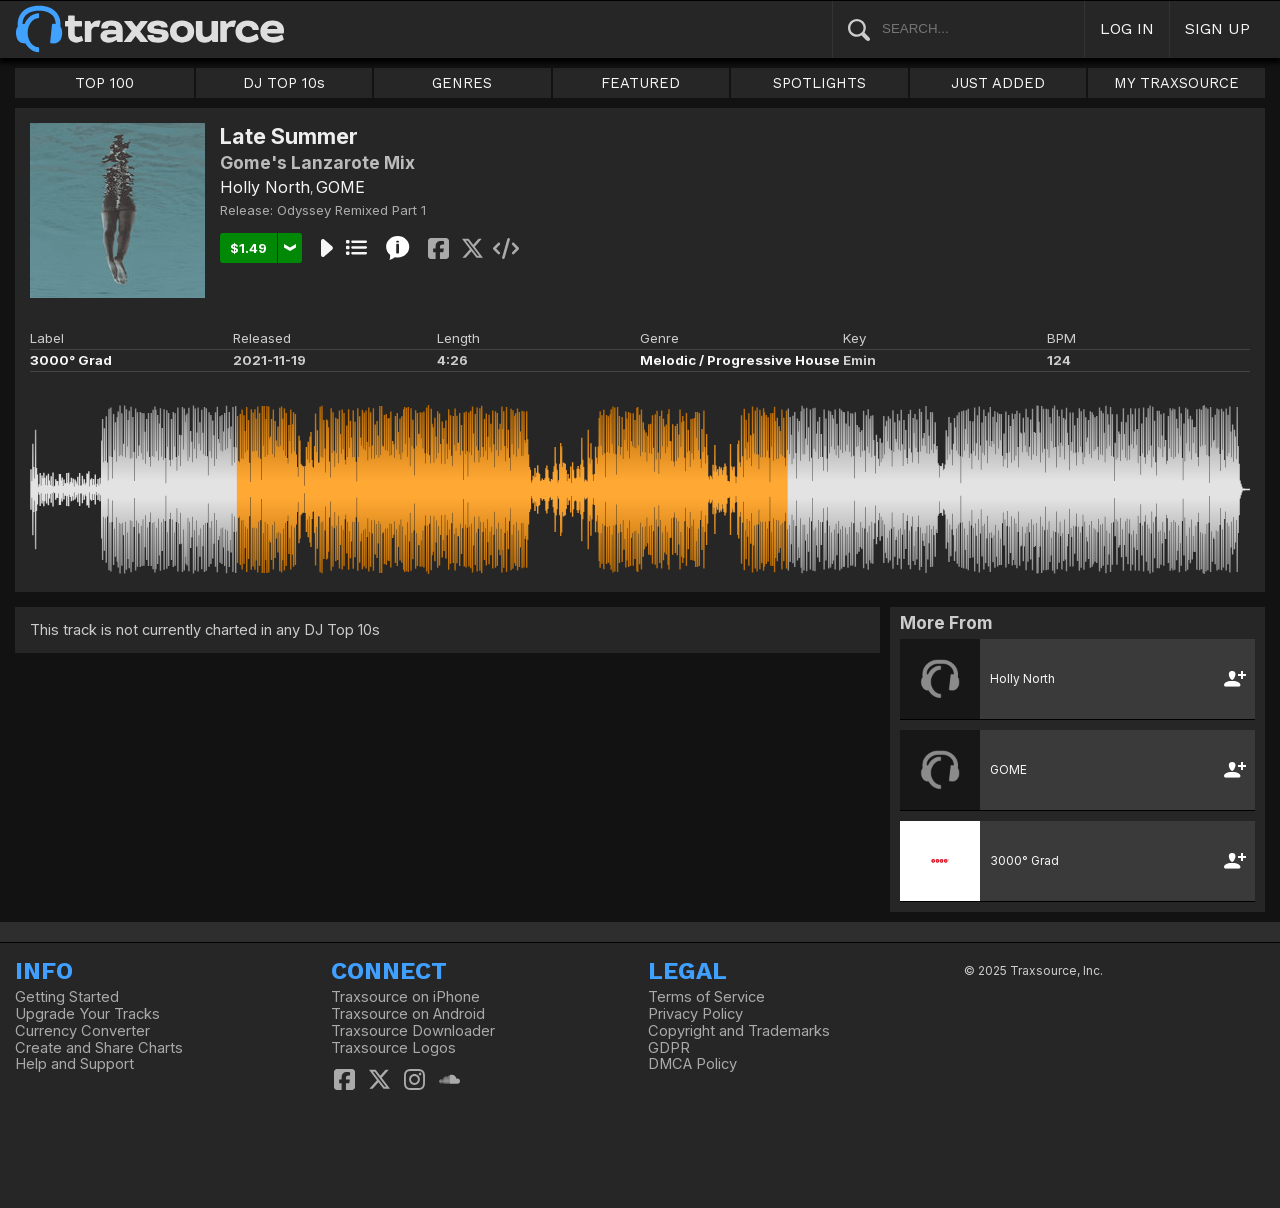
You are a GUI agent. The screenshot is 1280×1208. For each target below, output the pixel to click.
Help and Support (74, 1064)
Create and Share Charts (99, 1048)
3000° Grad (71, 360)
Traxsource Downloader (413, 1031)
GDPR (669, 1048)
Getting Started (67, 997)
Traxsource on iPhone (405, 997)
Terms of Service (706, 997)
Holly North (265, 187)
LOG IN (1127, 28)
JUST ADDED (998, 83)
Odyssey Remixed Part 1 (351, 210)
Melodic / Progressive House (740, 360)
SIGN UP (1217, 28)
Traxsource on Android (408, 1014)
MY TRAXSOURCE (1176, 83)
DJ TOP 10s (284, 83)
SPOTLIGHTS (819, 83)
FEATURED (640, 83)
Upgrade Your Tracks (87, 1014)
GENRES (462, 83)
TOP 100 (104, 83)
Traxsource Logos (393, 1048)
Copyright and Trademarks (739, 1031)
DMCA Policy (692, 1064)
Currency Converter (82, 1031)
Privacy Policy (695, 1014)
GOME (340, 187)
